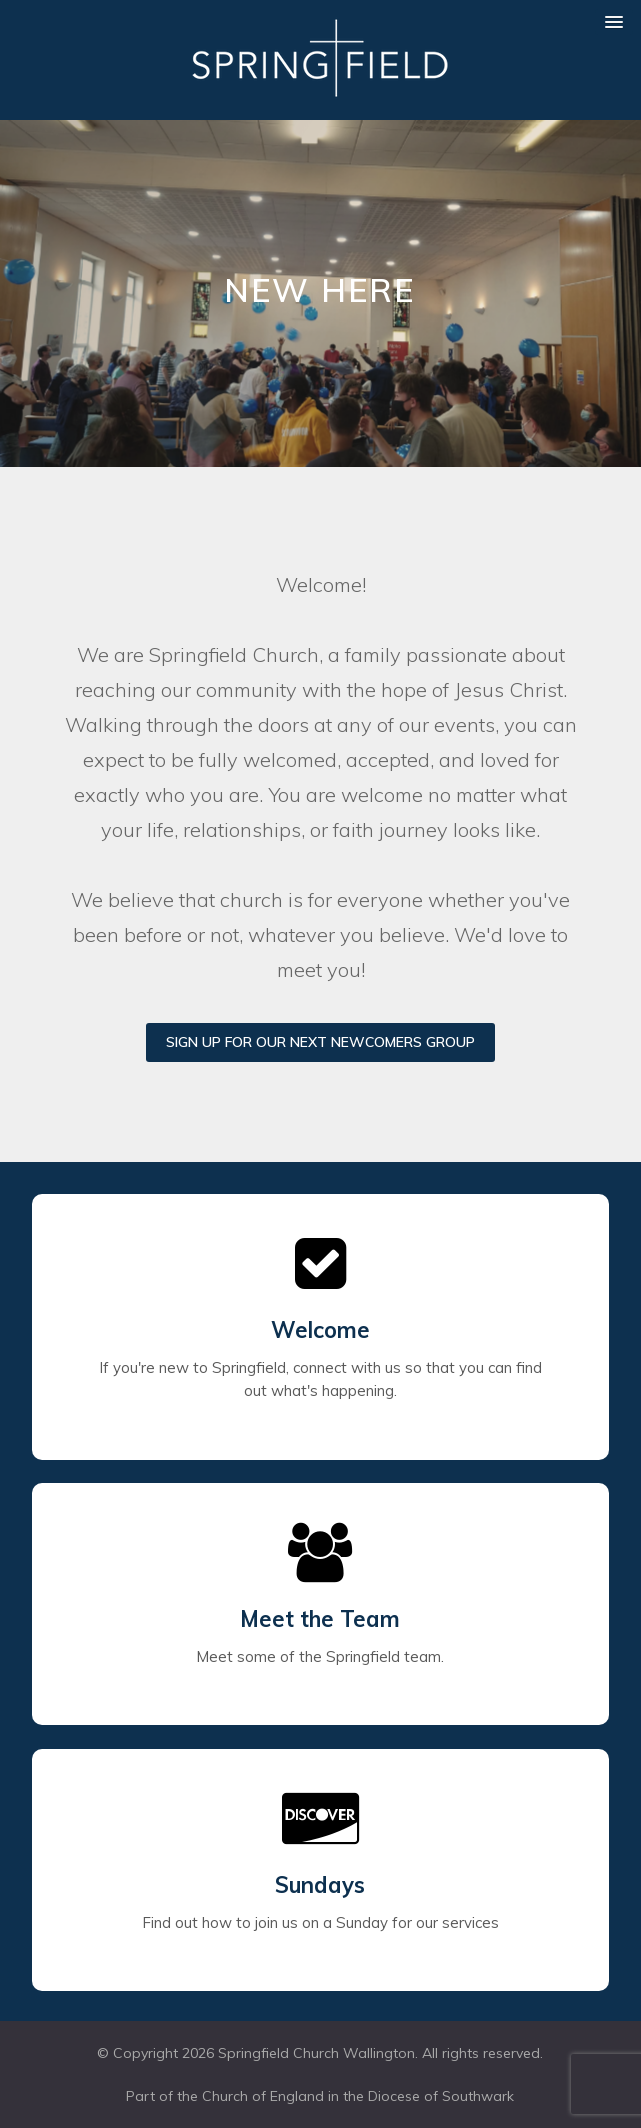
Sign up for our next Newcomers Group (320, 1042)
